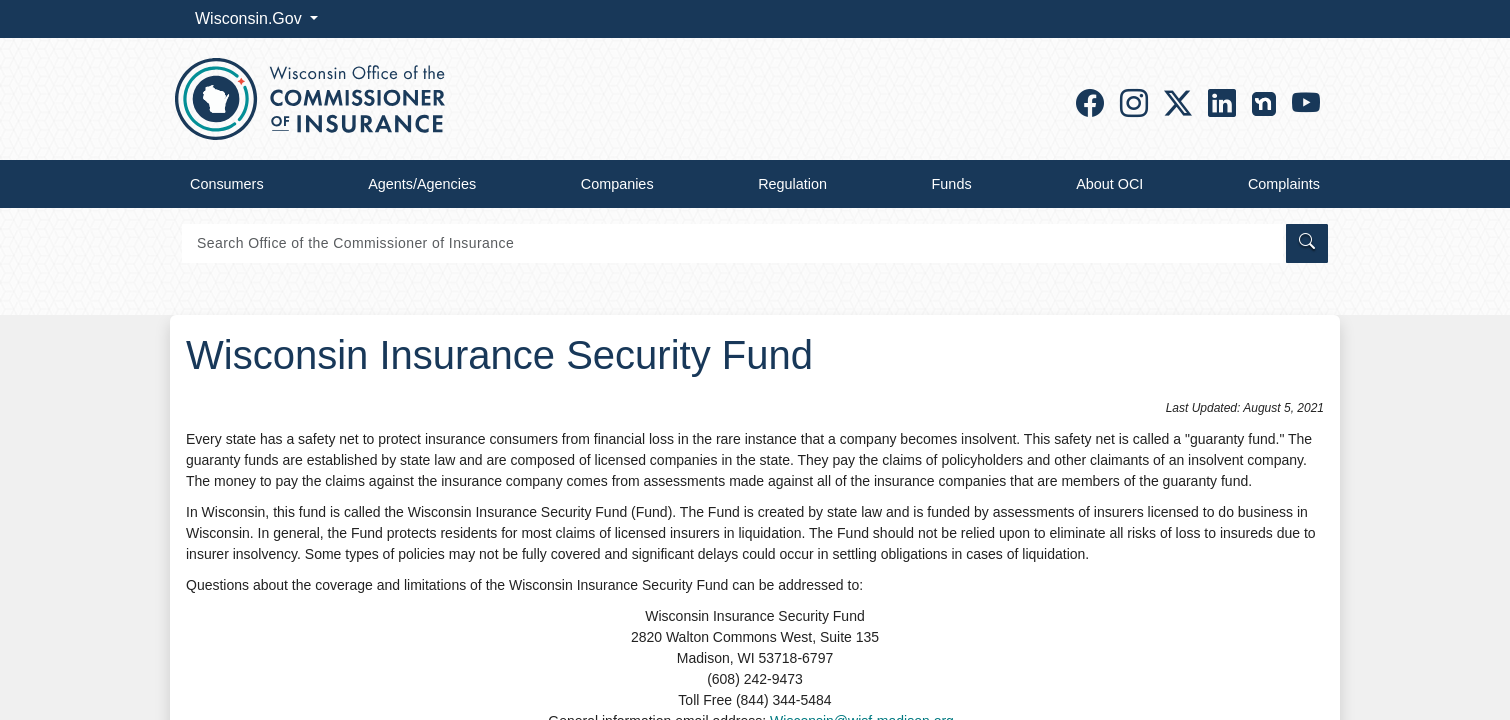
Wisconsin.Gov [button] (250, 18)
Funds (952, 184)
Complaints (1284, 184)
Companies (617, 184)
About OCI (1109, 184)
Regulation (792, 184)
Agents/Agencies (422, 184)
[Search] (732, 243)
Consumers (227, 184)
